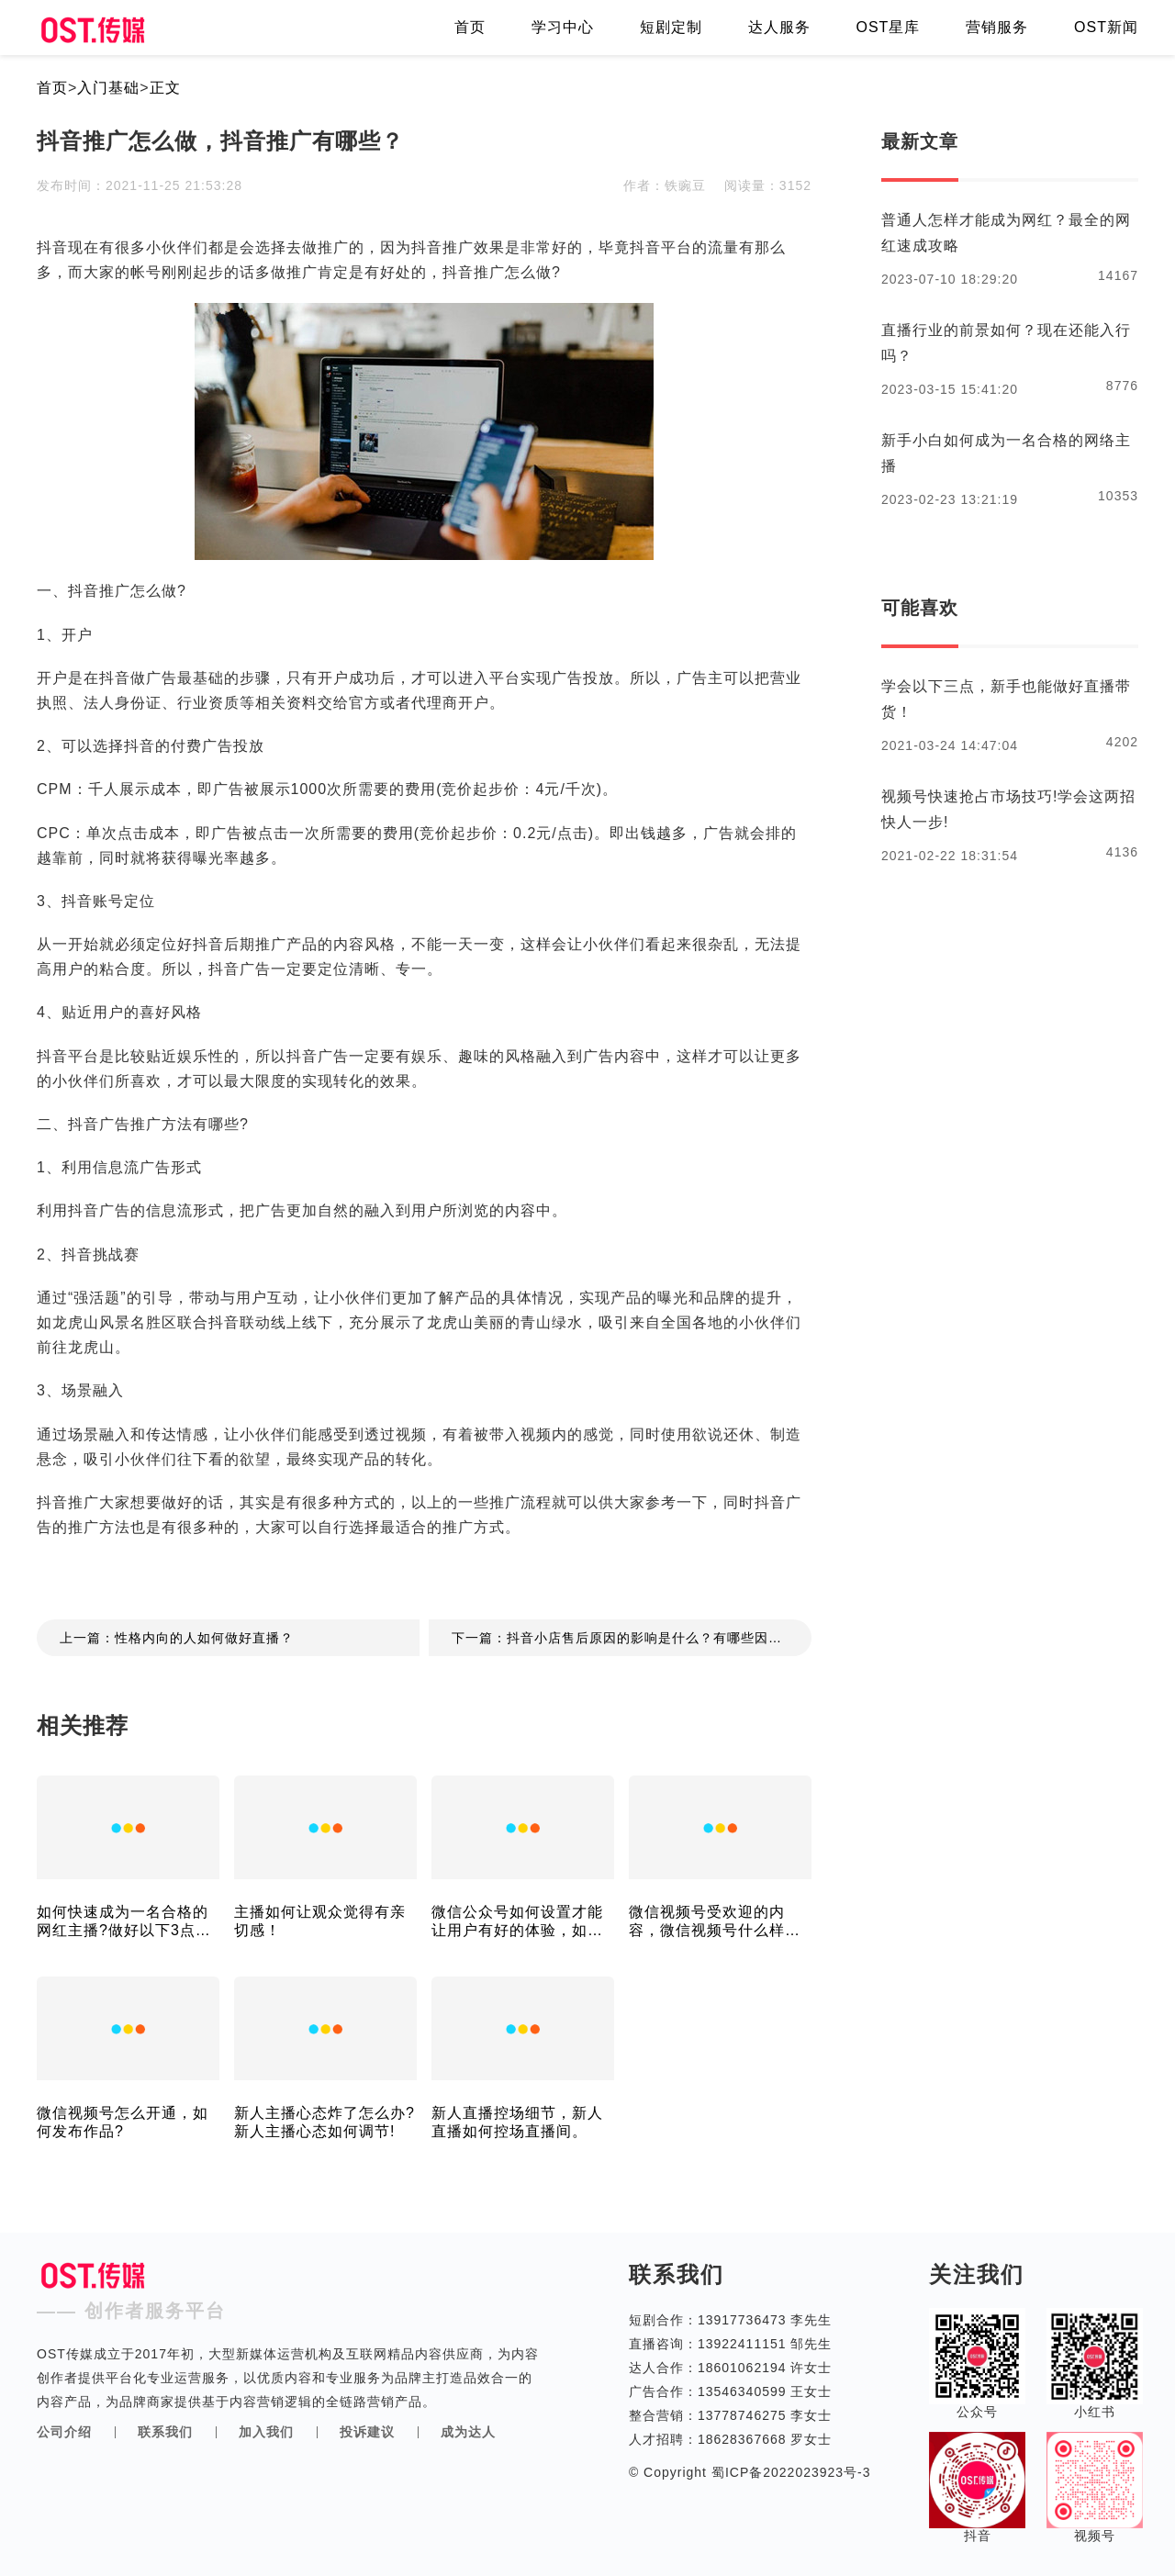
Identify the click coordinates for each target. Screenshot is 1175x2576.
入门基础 (108, 87)
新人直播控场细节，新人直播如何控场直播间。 (517, 2122)
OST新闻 (1106, 27)
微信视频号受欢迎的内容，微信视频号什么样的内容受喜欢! (714, 1922)
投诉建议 (367, 2432)
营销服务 (997, 27)
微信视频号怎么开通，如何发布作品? (122, 2122)
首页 (470, 27)
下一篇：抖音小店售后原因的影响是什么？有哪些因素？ (624, 1637)
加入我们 (266, 2432)
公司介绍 (64, 2432)
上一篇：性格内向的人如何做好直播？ (177, 1637)
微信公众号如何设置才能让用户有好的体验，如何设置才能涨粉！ (517, 1922)
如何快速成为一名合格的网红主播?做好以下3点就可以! (124, 1922)
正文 (165, 87)
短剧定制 (671, 27)
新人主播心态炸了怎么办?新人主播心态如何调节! (324, 2122)
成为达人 (468, 2432)
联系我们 (165, 2432)
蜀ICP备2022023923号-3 (789, 2472)
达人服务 (779, 27)
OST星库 (888, 27)
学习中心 (563, 27)
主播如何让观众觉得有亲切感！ (320, 1921)
